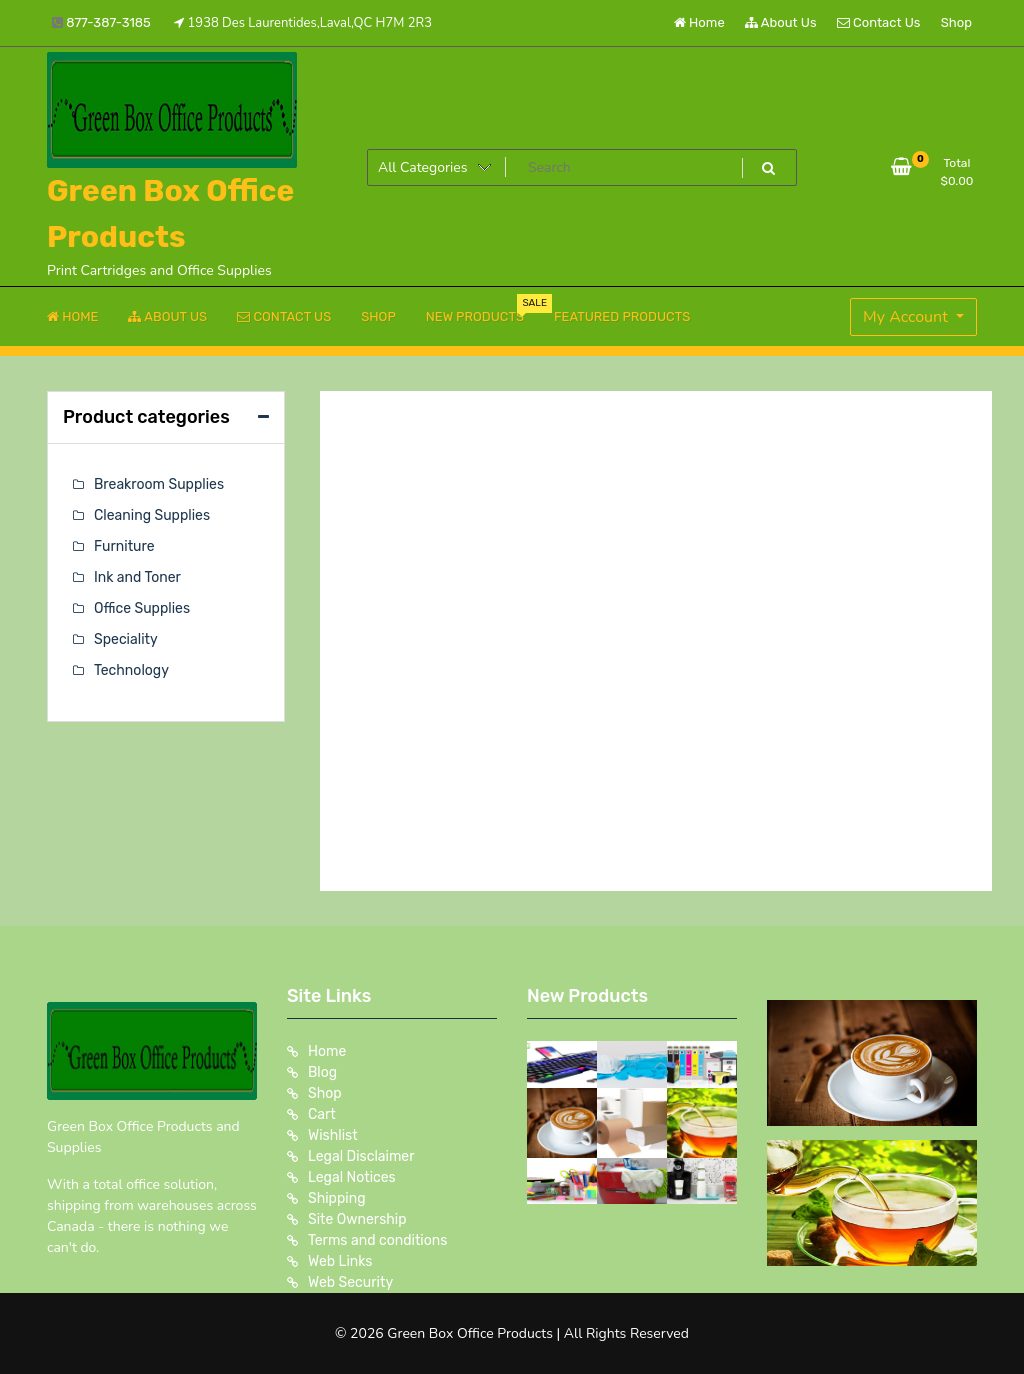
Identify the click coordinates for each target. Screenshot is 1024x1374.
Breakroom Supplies (159, 484)
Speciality (126, 639)
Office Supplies (142, 608)
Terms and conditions (377, 1240)
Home (699, 22)
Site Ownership (357, 1219)
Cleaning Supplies (152, 515)
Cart (322, 1114)
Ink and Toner (137, 577)
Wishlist (333, 1135)
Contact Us (878, 22)
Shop (956, 22)
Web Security (350, 1282)
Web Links (340, 1261)
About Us (781, 22)
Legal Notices (352, 1177)
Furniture (124, 546)
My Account (907, 317)
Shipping (337, 1198)
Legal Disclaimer (361, 1156)
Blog (322, 1072)
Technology (131, 670)
